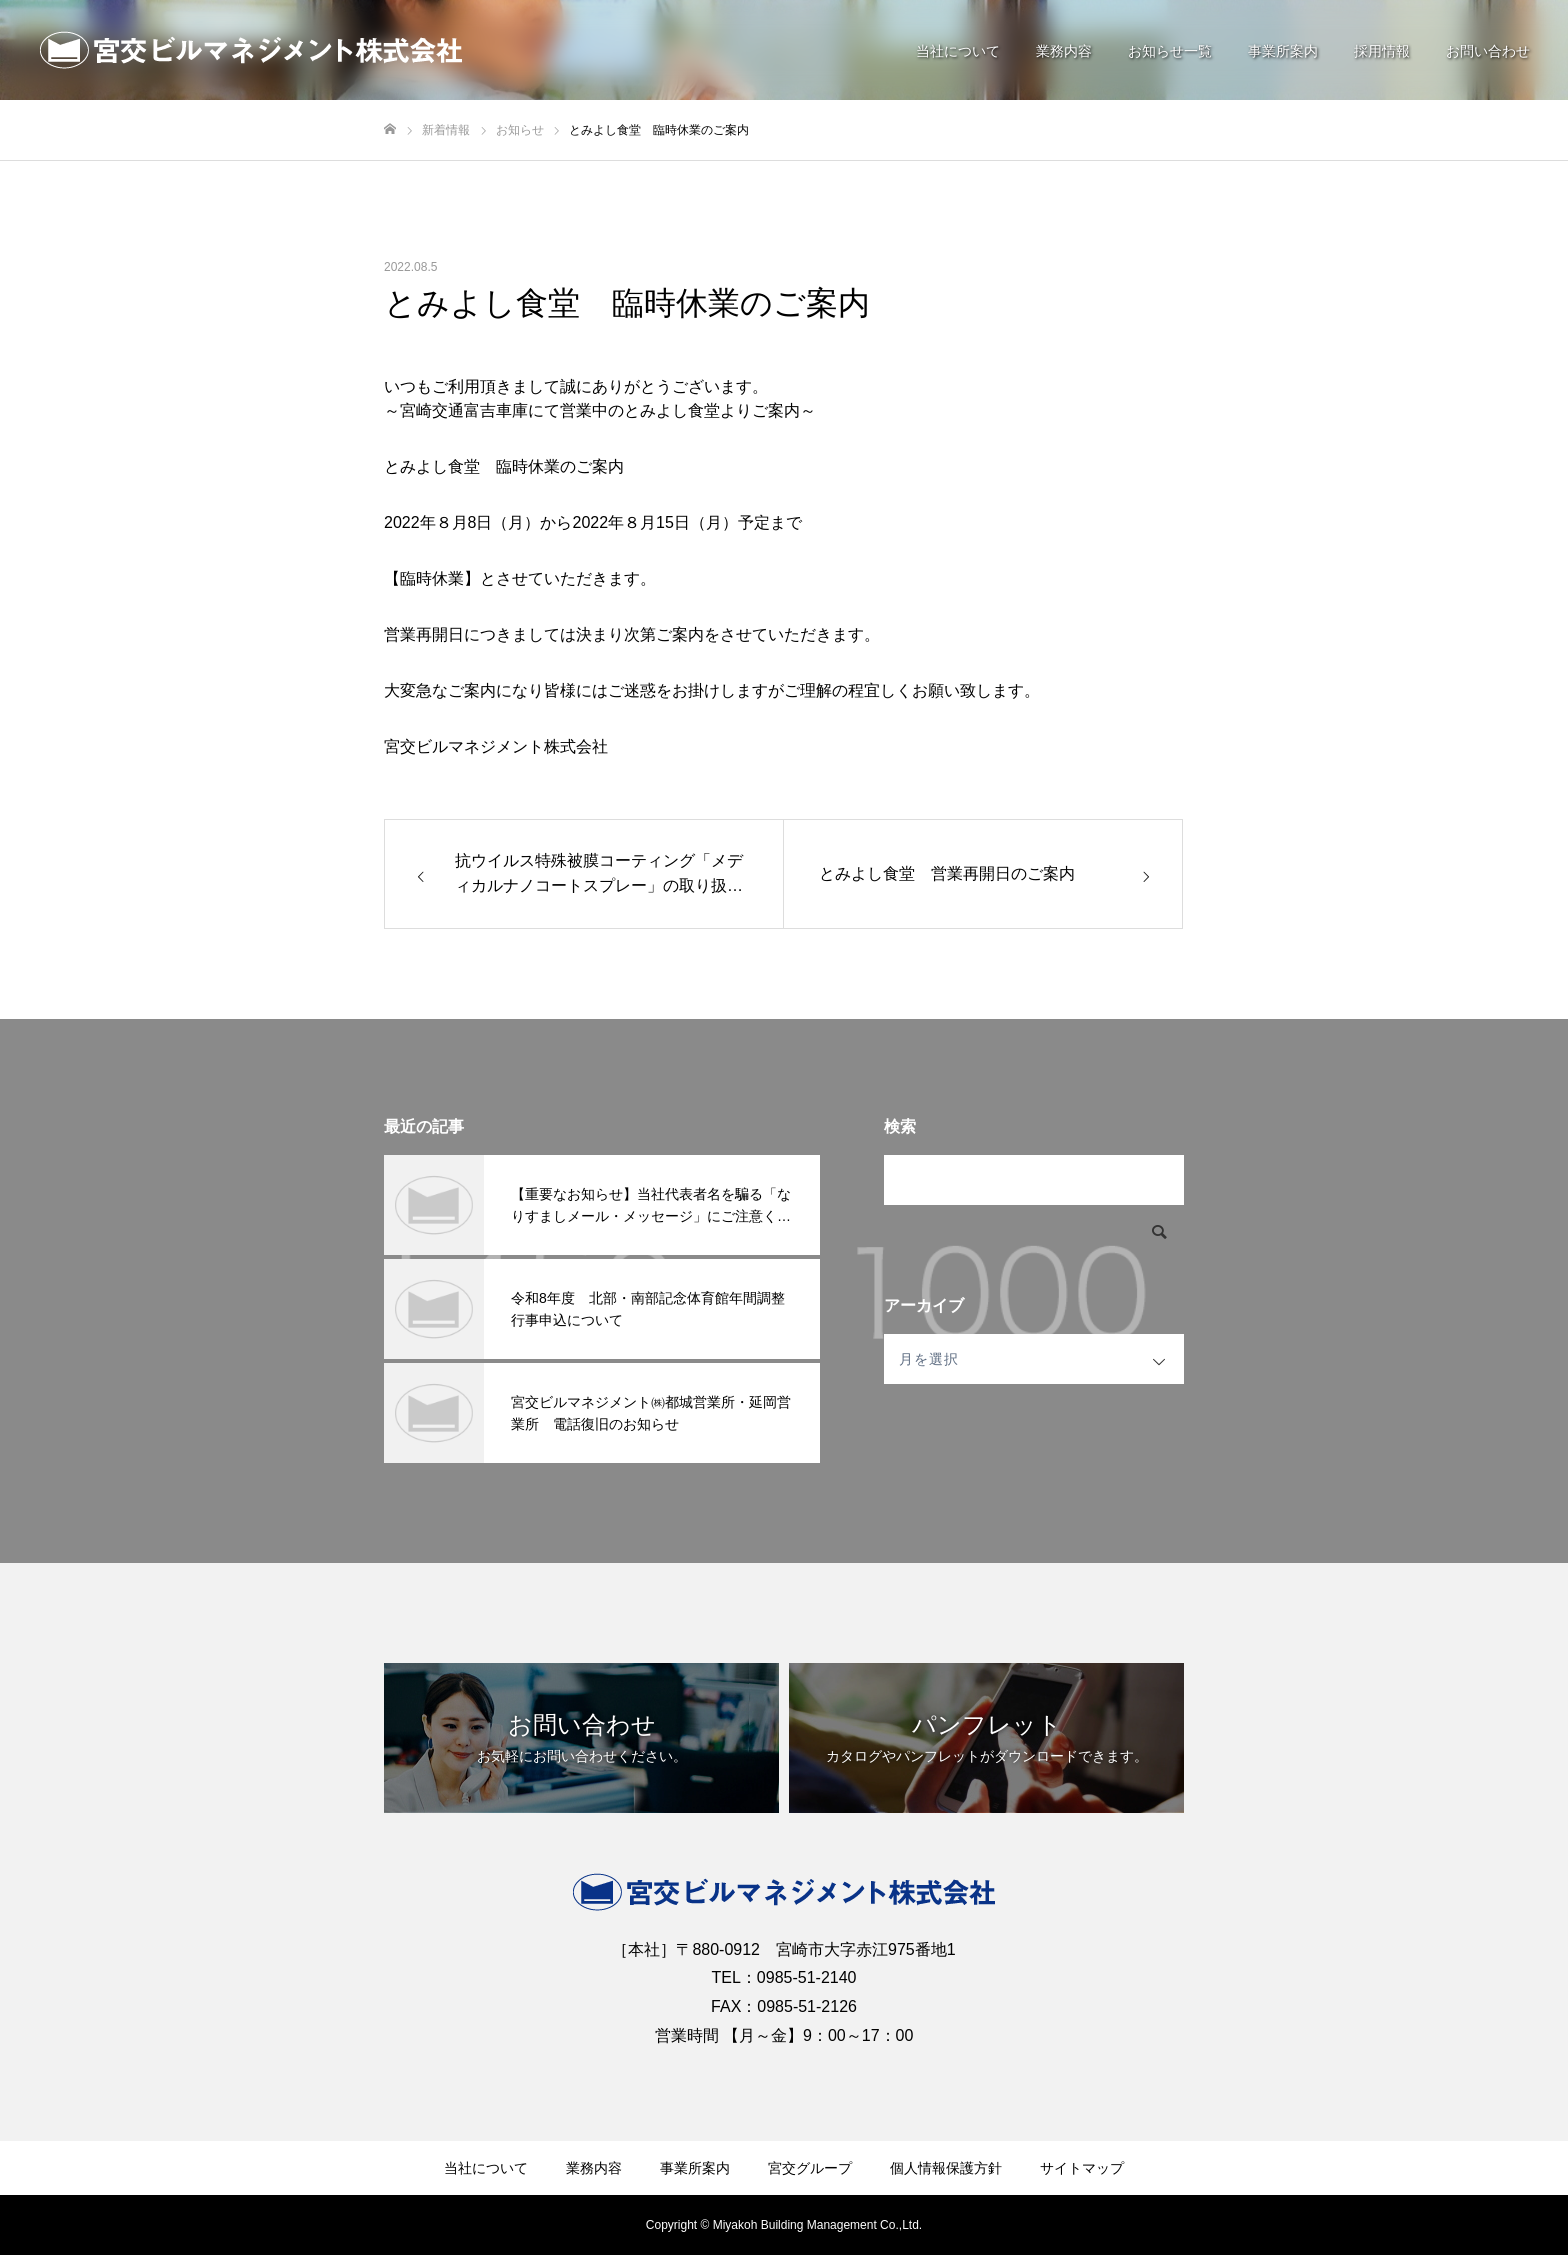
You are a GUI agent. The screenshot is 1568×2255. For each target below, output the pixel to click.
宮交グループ (810, 2168)
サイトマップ (1082, 2168)
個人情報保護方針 (946, 2168)
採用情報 (1382, 51)
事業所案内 (1283, 51)
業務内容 (1064, 51)
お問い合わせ (1488, 51)
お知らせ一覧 (1170, 51)
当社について (958, 51)
